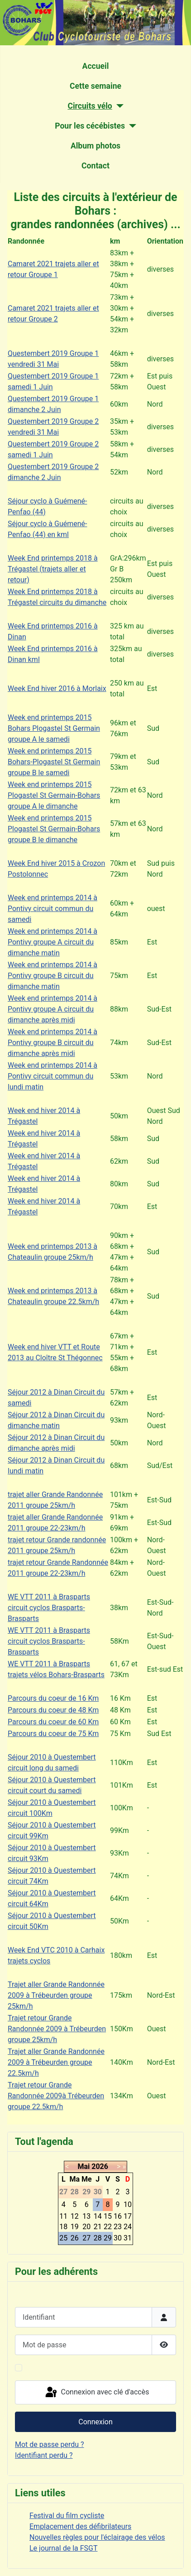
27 (86, 2238)
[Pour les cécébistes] (130, 126)
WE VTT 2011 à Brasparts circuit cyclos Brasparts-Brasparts (49, 1608)
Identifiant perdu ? (44, 2455)
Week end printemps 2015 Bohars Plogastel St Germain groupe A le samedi (54, 728)
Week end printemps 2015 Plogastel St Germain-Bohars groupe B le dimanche (54, 829)
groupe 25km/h (32, 2039)
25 (63, 2238)
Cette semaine (95, 86)
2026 (99, 2166)
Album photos (95, 145)
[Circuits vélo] (118, 106)
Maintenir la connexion (62, 2367)
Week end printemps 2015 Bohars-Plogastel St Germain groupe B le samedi (54, 762)
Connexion (95, 2422)
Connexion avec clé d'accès (96, 2392)
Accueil (95, 66)
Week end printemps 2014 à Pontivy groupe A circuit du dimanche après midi (52, 1009)
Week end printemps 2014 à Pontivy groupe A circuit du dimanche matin (52, 942)
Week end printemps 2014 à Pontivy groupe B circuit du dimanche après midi (52, 1042)
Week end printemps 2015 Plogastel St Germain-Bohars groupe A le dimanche (54, 795)
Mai (83, 2166)
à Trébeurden (85, 2028)
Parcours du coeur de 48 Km (53, 1710)
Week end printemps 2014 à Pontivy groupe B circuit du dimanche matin (52, 975)
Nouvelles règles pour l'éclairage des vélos (97, 2537)
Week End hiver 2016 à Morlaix (57, 688)
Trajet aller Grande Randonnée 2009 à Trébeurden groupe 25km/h (56, 1995)
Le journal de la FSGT (63, 2548)
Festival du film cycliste (66, 2515)
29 (108, 2238)
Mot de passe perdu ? (49, 2444)
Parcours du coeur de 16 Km (53, 1698)
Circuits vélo (89, 105)
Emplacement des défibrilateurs (80, 2526)
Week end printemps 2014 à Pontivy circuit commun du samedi (52, 908)
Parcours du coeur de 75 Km (53, 1733)
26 (75, 2238)
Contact (95, 165)
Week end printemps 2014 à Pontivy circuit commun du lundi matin (52, 1076)
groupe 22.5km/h (35, 2106)
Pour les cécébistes (90, 125)
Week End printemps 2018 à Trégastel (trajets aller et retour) (53, 569)
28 (98, 2238)
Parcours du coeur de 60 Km (53, 1721)
